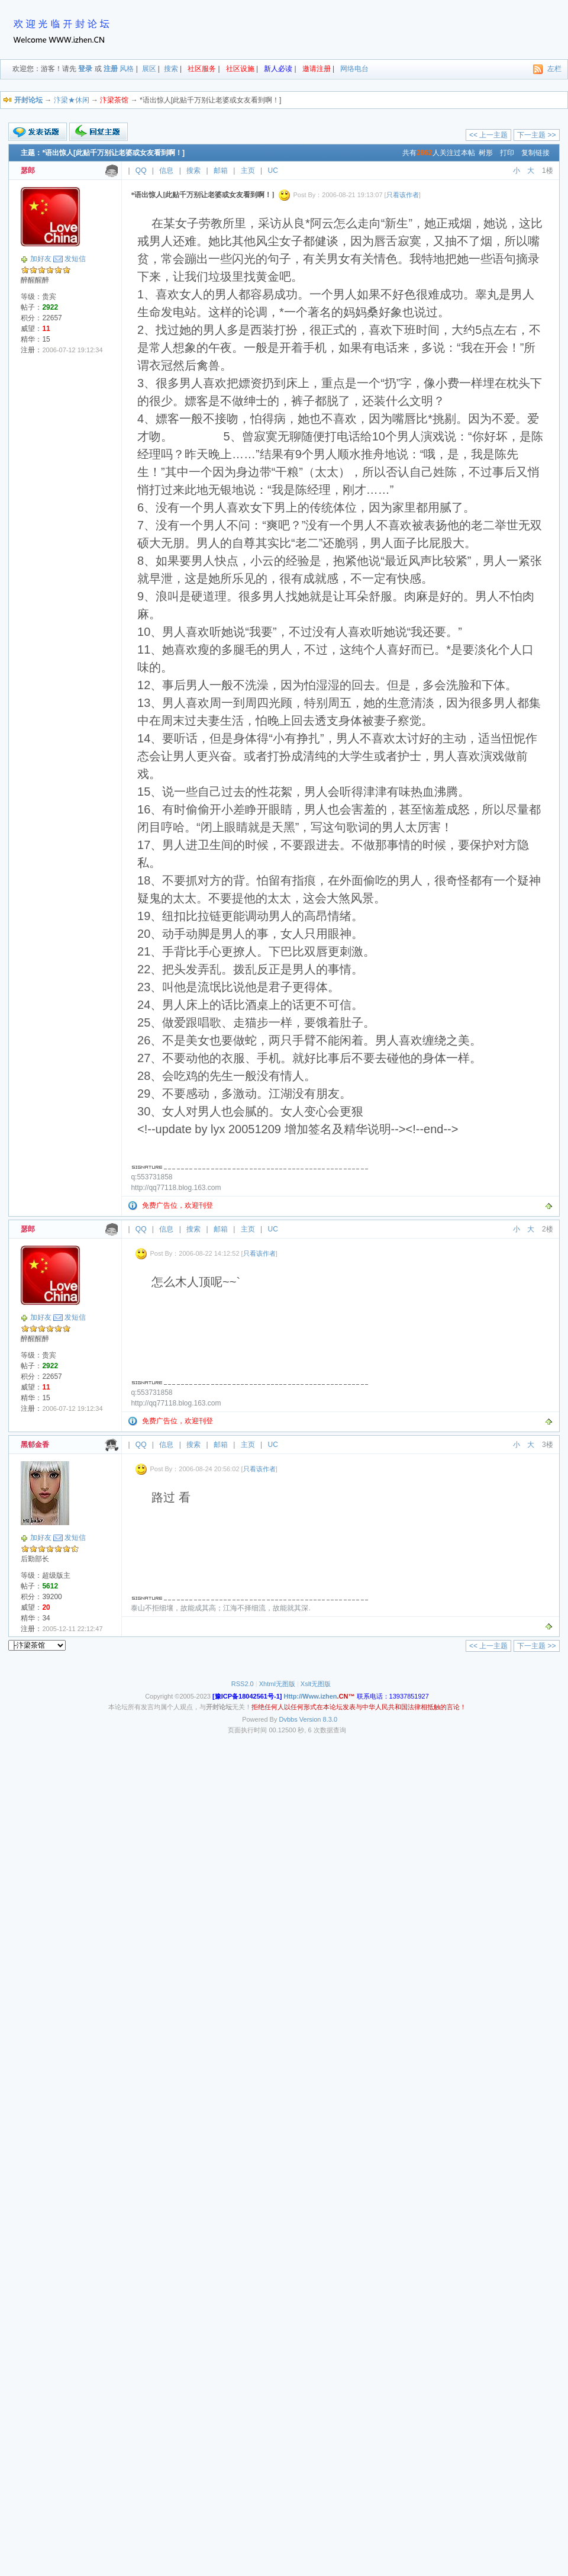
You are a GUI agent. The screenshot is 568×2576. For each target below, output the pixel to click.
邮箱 (221, 170)
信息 (166, 170)
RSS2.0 (242, 1683)
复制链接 (535, 153)
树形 (486, 153)
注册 (111, 69)
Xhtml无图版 (277, 1683)
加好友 (40, 259)
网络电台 (354, 69)
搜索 (171, 69)
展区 (149, 69)
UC (273, 170)
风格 (127, 69)
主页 (248, 170)
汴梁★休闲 (71, 100)
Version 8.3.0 (318, 1719)
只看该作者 (402, 194)
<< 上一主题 (488, 135)
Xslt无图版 (316, 1683)
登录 (85, 69)
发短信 (75, 259)
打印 (507, 153)
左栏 (554, 69)
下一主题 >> (536, 135)
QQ (141, 170)
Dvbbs (288, 1719)
